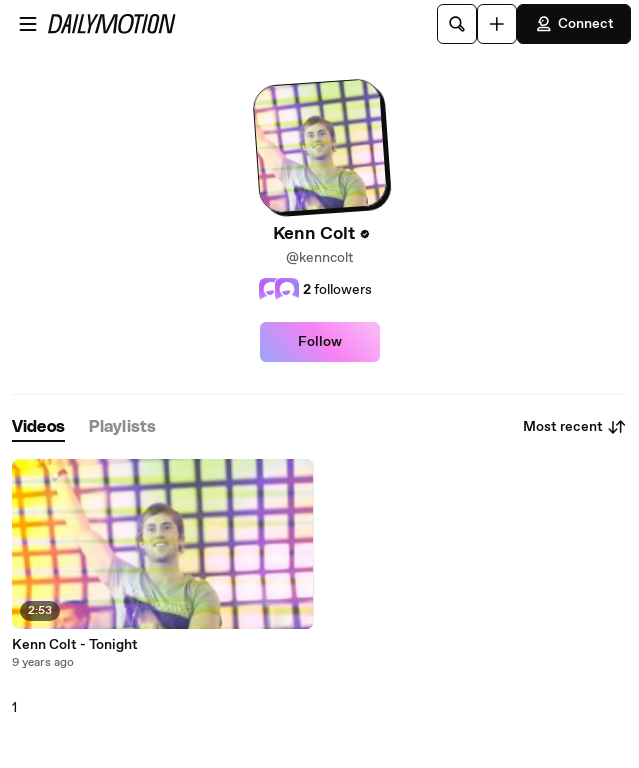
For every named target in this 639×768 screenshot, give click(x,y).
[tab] (38, 427)
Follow (320, 342)
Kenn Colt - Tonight (75, 645)
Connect (574, 24)
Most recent (575, 427)
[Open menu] (28, 24)
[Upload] (497, 24)
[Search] (457, 24)
